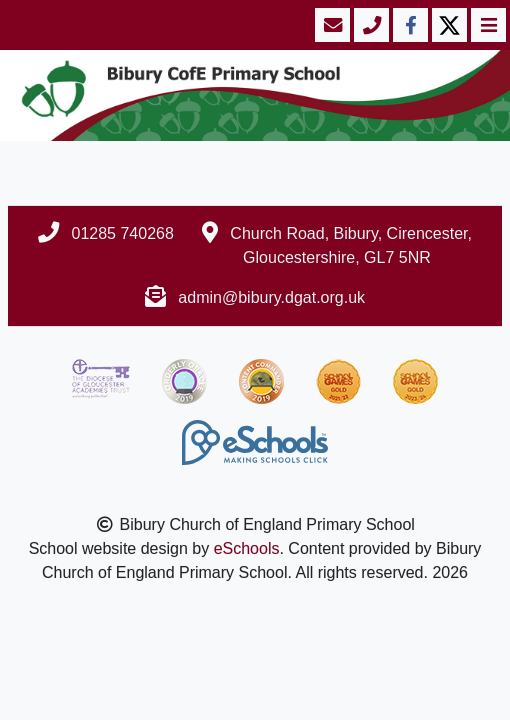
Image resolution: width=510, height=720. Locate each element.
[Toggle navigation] (486, 25)
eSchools (247, 548)
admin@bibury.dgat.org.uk (271, 297)
